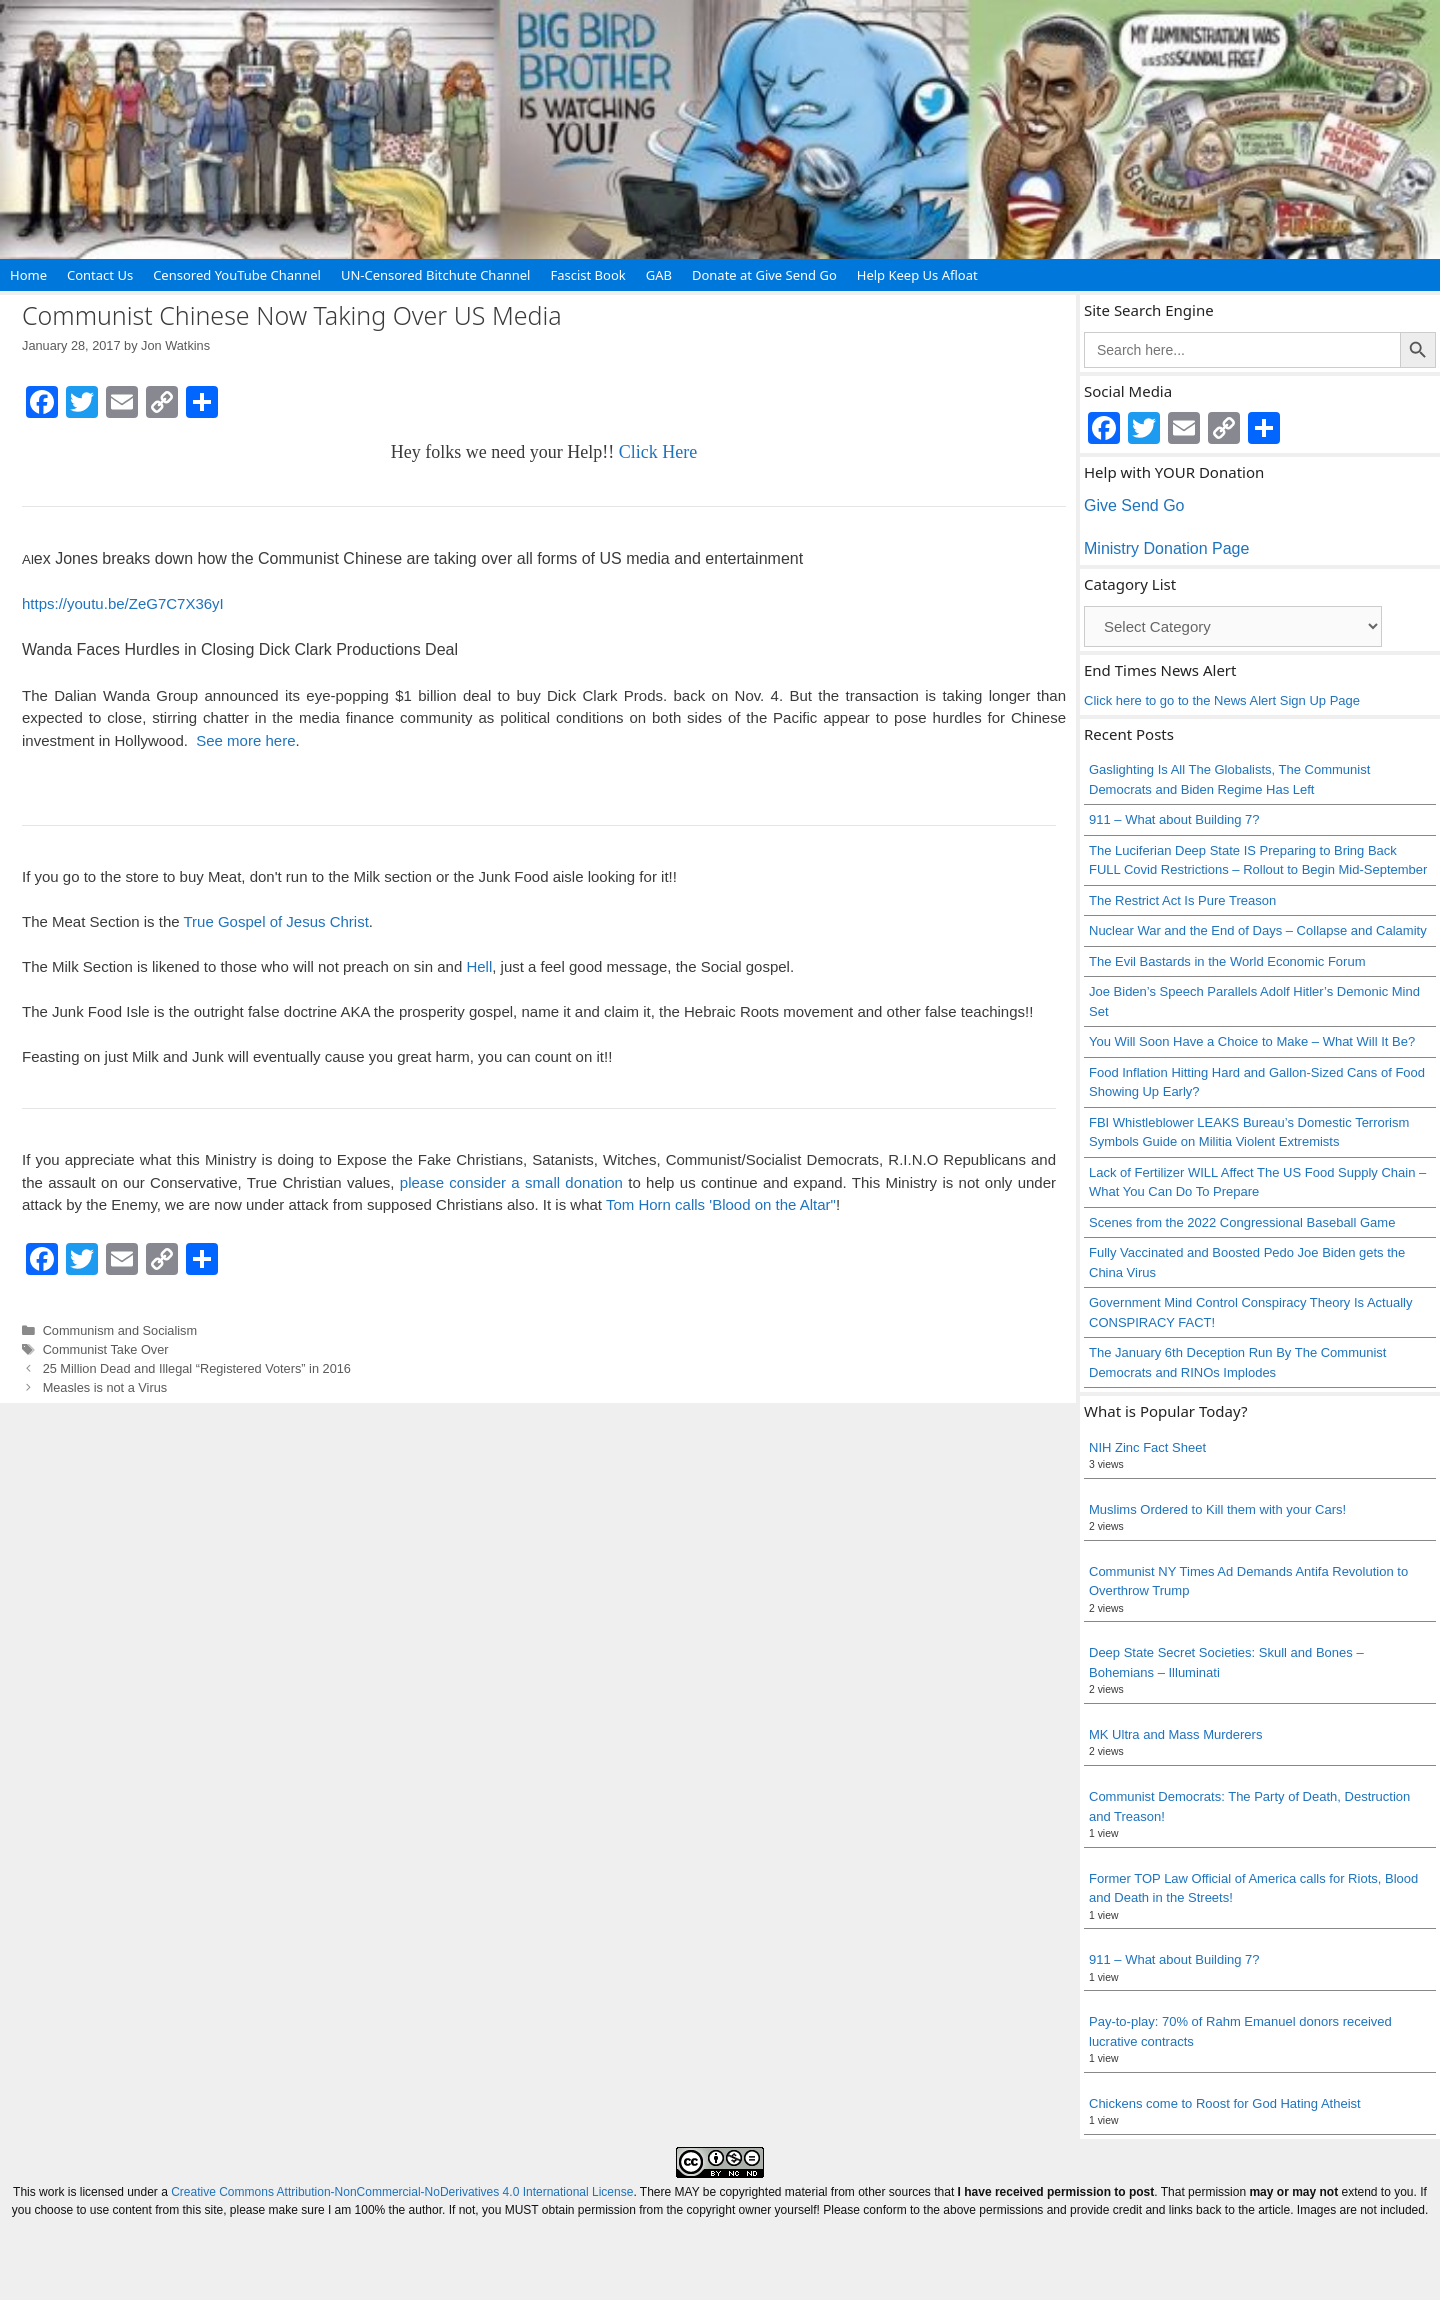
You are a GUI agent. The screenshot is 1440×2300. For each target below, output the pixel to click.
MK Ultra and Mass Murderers (1175, 1734)
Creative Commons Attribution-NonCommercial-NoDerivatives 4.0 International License (402, 2192)
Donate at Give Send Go (764, 275)
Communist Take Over (106, 1349)
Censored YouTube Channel (237, 275)
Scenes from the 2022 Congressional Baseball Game (1242, 1222)
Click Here (658, 452)
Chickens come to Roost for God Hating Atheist (1225, 2103)
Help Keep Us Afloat (917, 275)
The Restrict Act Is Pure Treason (1182, 900)
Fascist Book (587, 275)
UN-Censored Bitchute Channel (436, 275)
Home (28, 275)
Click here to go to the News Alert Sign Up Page (1222, 700)
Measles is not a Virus (105, 1387)
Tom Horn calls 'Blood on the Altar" (721, 1204)
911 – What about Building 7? (1174, 819)
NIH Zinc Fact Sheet (1147, 1447)
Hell (479, 966)
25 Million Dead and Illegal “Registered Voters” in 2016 (197, 1368)
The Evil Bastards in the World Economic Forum (1227, 961)
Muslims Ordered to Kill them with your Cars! (1217, 1509)
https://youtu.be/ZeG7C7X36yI (123, 603)
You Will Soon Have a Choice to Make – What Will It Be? (1252, 1041)
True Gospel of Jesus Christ (275, 921)
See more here (245, 740)
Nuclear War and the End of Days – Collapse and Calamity (1258, 930)
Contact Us (100, 275)
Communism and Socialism (120, 1330)
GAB (659, 275)
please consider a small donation (511, 1182)
